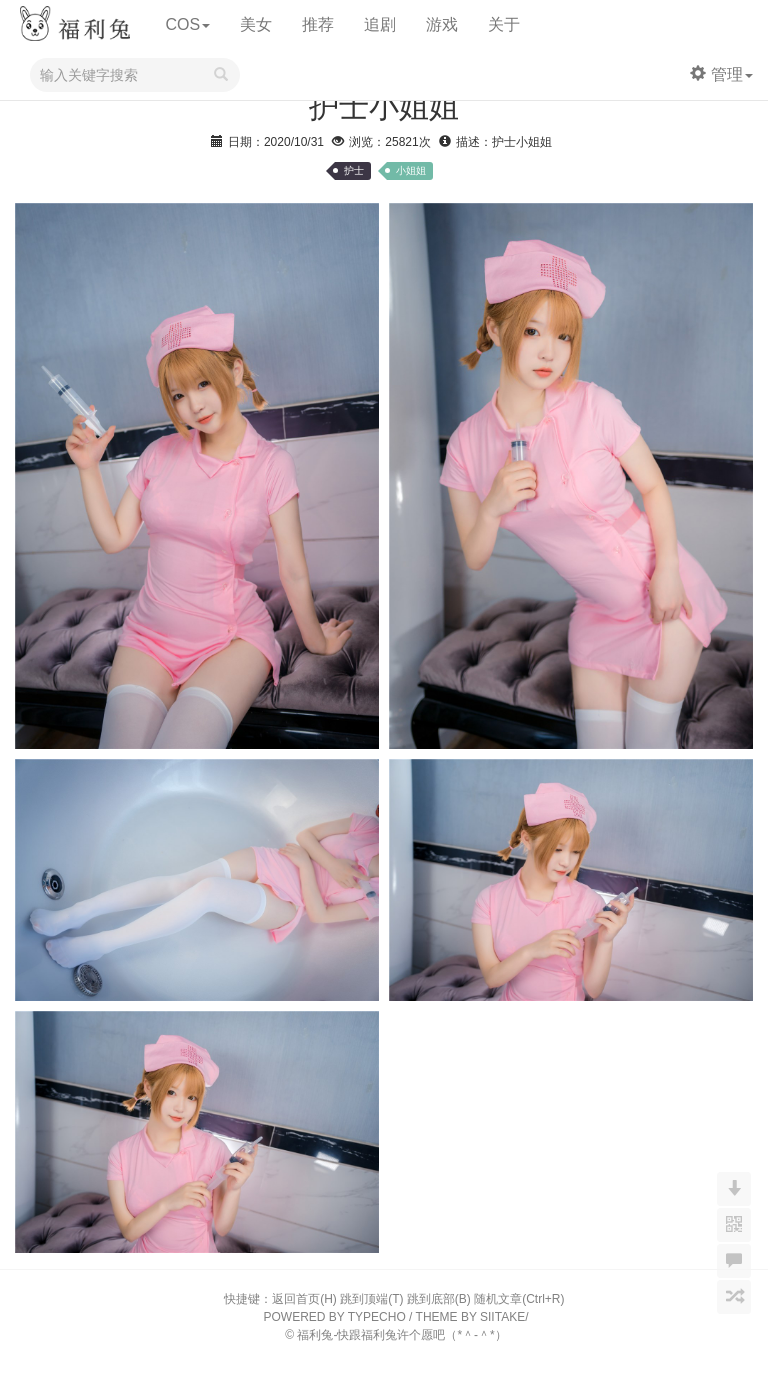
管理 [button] (721, 74)
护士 (354, 170)
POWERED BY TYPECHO (335, 1317)
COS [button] (187, 24)
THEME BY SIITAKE (471, 1317)
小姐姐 (411, 170)
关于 (504, 24)
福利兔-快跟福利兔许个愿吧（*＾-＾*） (401, 1335)
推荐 (318, 24)
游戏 (442, 24)
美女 (256, 24)
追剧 (380, 24)
